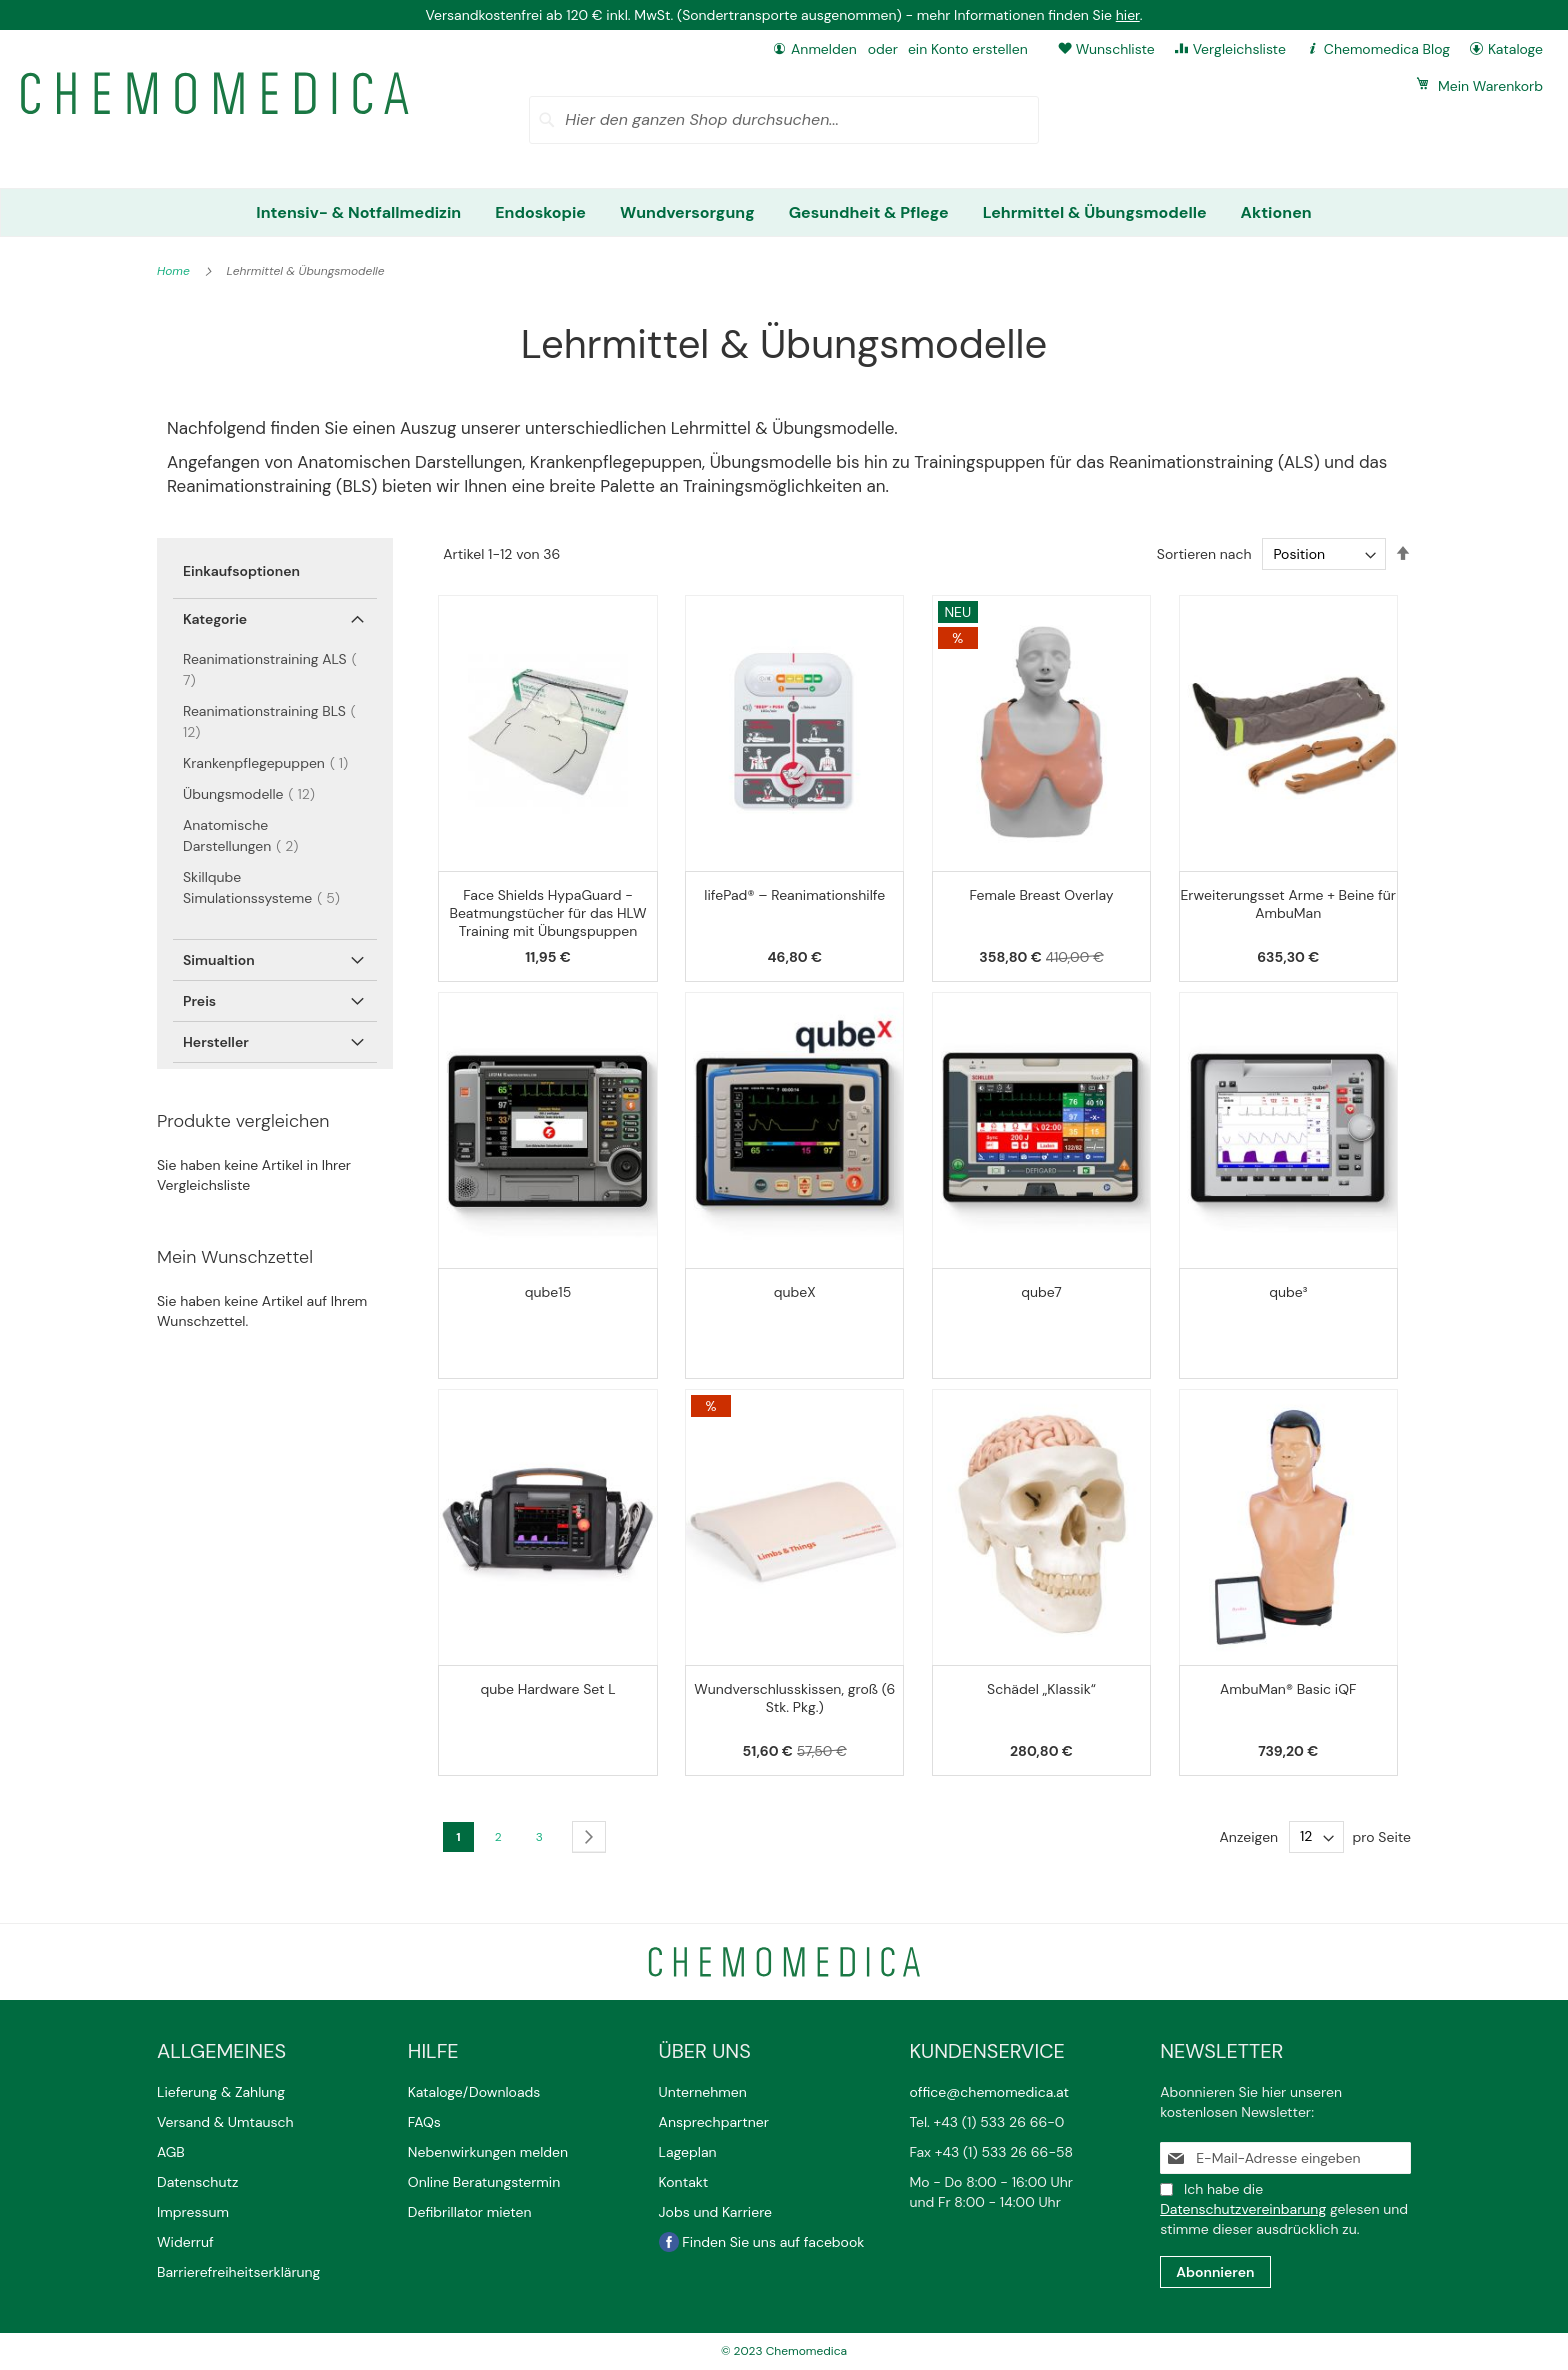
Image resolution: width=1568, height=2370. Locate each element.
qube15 (548, 1292)
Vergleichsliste (1239, 49)
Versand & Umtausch (225, 2122)
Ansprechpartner (716, 2122)
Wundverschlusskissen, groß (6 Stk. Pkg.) (794, 1698)
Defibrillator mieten (470, 2212)
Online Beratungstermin (484, 2182)
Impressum (193, 2212)
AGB (171, 2152)
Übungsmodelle (255, 794)
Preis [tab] (199, 1001)
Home (175, 271)
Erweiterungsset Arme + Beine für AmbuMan (1288, 904)
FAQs (424, 2122)
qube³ (1288, 1292)
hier (1128, 15)
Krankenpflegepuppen (271, 763)
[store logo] (215, 93)
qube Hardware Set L (547, 1689)
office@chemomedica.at (989, 2092)
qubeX (795, 1292)
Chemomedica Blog (1387, 49)
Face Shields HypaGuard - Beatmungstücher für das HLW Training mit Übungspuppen (547, 913)
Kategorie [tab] (215, 619)
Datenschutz (197, 2182)
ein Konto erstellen (968, 49)
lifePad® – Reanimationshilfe (794, 895)
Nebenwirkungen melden (488, 2152)
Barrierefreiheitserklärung (238, 2272)
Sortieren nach (1204, 554)
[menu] (784, 212)
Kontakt (685, 2182)
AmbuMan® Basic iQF (1288, 1689)
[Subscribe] (1215, 2272)
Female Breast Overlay (1041, 895)
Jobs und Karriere (715, 2212)
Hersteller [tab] (216, 1042)
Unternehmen (703, 2092)
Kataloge (1515, 49)
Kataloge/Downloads (474, 2092)
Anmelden (824, 49)
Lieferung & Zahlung (221, 2092)
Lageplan (688, 2152)
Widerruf (185, 2242)
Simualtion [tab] (219, 960)
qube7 (1041, 1292)
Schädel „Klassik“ (1041, 1689)
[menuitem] (358, 212)
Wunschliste (1115, 49)
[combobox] (783, 120)
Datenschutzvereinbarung (1243, 2209)
